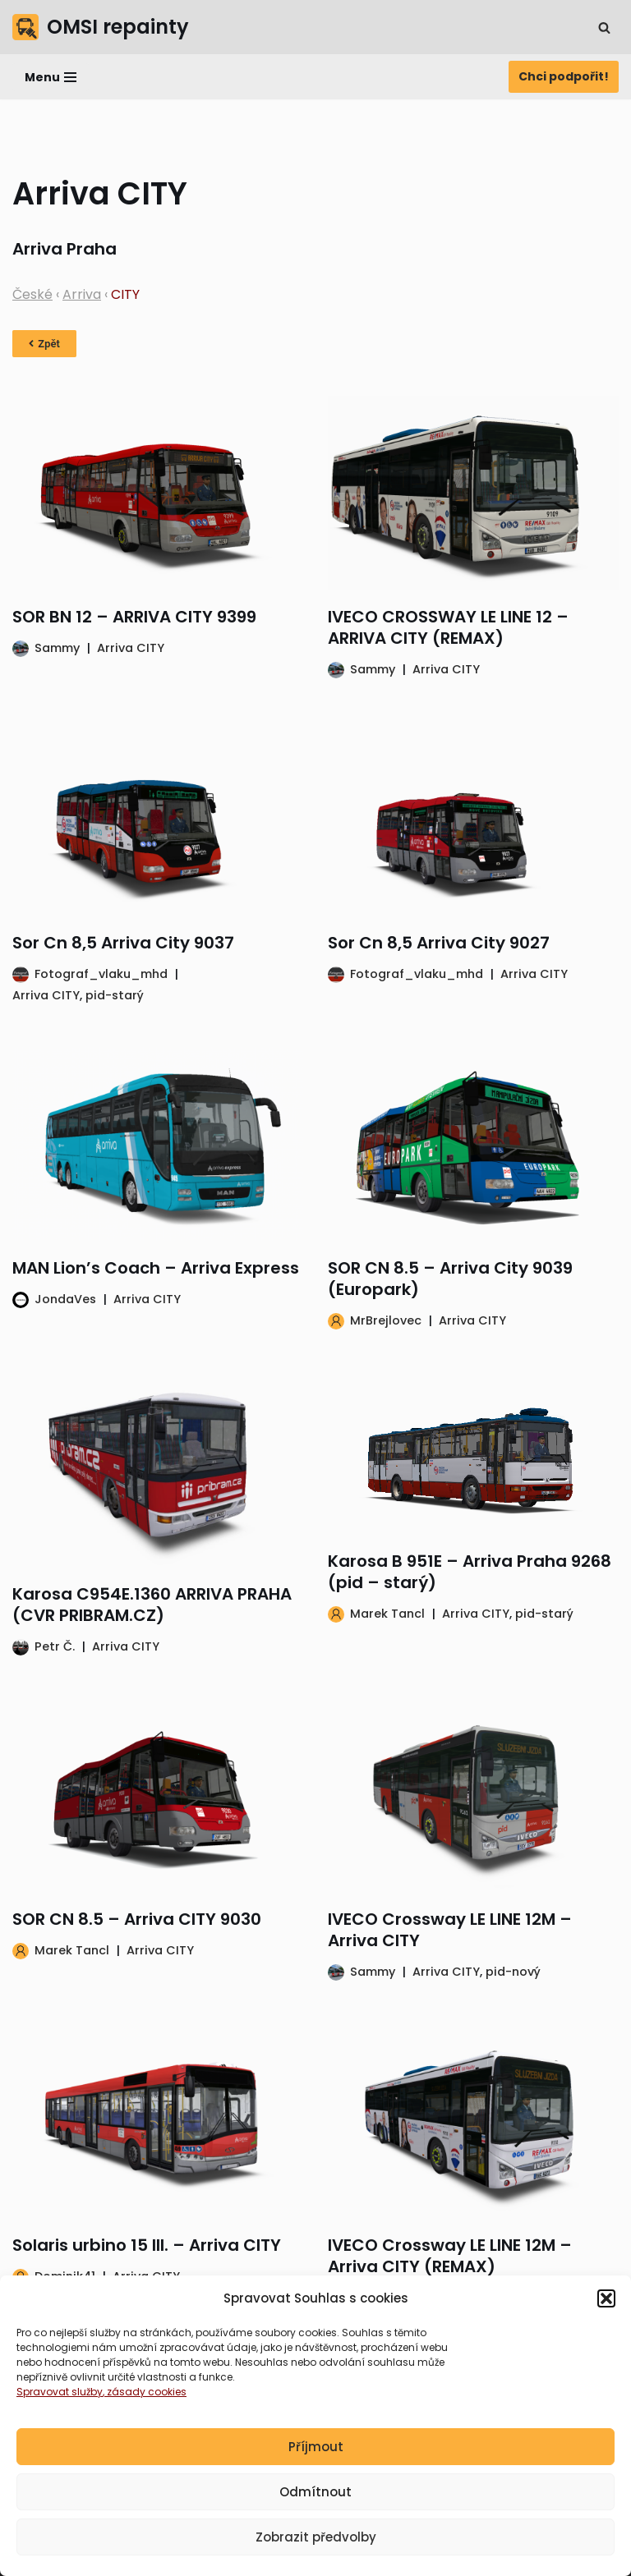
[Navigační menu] (50, 77)
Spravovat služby (59, 2405)
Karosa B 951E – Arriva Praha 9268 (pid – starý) (469, 1572)
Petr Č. (55, 1646)
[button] (606, 2311)
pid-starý (114, 995)
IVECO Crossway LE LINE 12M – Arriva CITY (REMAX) (450, 2256)
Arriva (81, 294)
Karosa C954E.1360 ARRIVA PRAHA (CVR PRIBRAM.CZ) (152, 1604)
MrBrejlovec (385, 1320)
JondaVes (65, 1299)
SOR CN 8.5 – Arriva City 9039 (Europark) (450, 1278)
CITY (125, 294)
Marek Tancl (387, 1613)
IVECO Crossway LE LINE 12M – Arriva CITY (450, 1930)
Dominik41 (65, 2276)
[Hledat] (604, 27)
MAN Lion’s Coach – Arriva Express (155, 1267)
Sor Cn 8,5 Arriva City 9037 (123, 942)
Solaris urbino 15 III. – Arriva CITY (146, 2245)
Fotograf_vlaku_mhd (101, 974)
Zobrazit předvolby (316, 2550)
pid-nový (513, 1971)
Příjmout (315, 2459)
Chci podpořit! (563, 76)
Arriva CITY (130, 648)
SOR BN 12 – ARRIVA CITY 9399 (134, 616)
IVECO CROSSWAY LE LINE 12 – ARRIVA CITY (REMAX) (448, 627)
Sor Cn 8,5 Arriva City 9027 (439, 942)
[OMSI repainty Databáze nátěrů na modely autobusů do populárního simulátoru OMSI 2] (100, 27)
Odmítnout (315, 2505)
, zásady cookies (145, 2405)
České (32, 294)
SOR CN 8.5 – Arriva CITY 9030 (136, 1919)
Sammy (57, 648)
